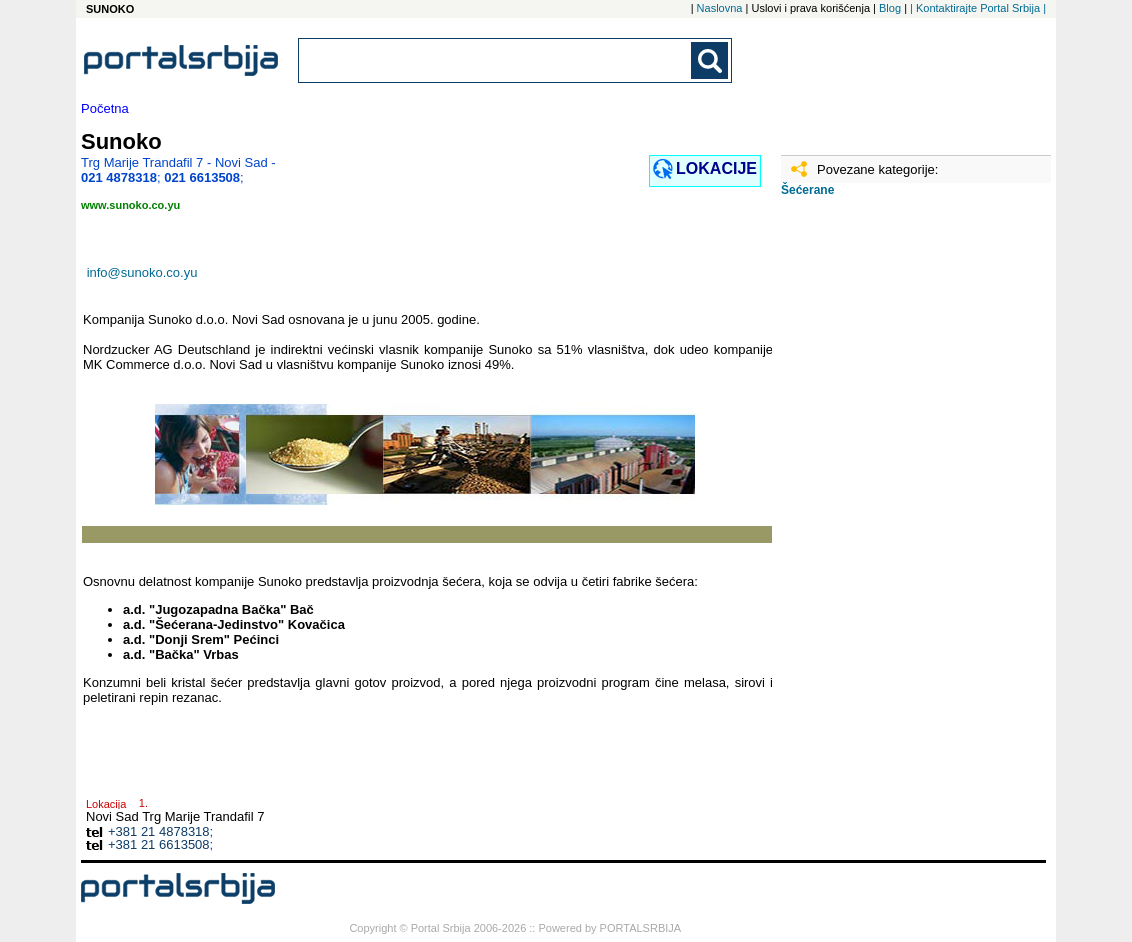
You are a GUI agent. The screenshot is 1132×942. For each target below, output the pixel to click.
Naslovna (720, 8)
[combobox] (496, 60)
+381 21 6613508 (159, 844)
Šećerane (807, 190)
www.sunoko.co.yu (130, 205)
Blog (890, 8)
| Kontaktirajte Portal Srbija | (978, 8)
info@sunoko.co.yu (142, 272)
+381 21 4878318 (159, 831)
